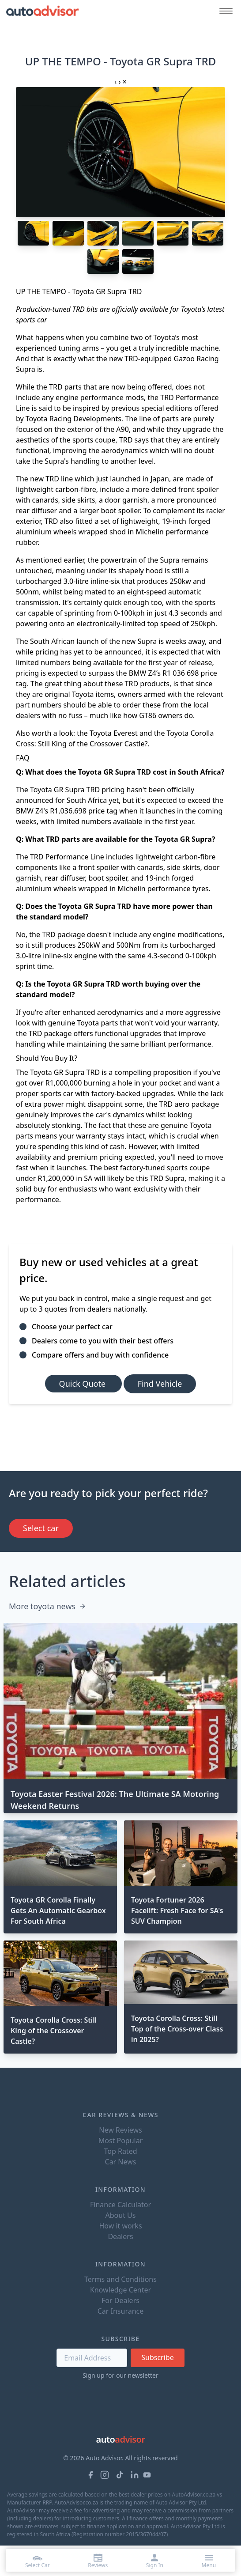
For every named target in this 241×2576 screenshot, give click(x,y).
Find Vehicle (160, 1383)
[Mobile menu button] (223, 11)
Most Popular (120, 2140)
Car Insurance (121, 2311)
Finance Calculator (120, 2204)
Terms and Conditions (120, 2279)
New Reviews (120, 2130)
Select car (41, 1528)
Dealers (120, 2236)
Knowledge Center (120, 2290)
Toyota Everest (114, 733)
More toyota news (47, 1606)
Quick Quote (83, 1383)
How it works (120, 2226)
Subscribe (157, 2357)
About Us (120, 2215)
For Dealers (120, 2300)
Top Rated (120, 2151)
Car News (120, 2162)
